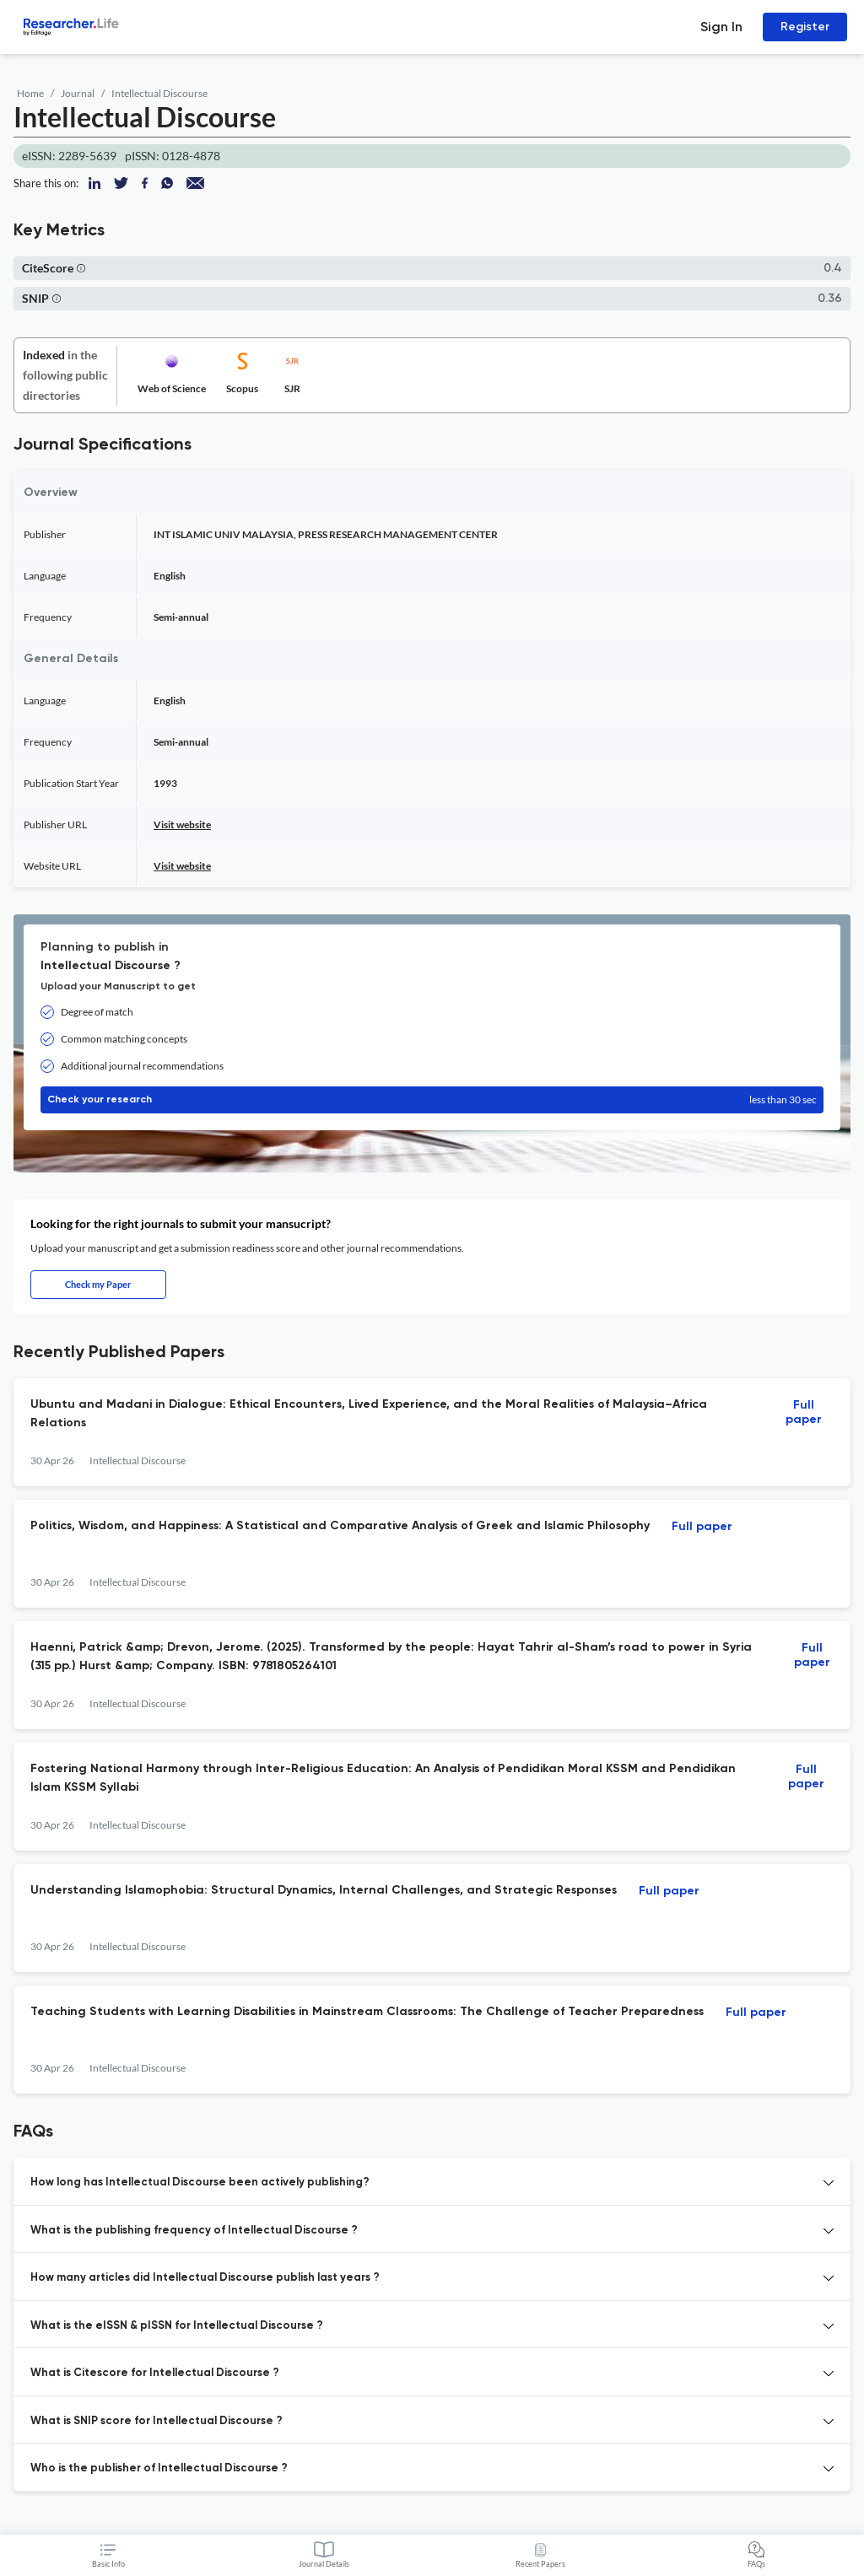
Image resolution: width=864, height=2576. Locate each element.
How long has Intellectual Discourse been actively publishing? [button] (200, 2182)
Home (30, 93)
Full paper (804, 1412)
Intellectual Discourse (159, 93)
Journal (77, 93)
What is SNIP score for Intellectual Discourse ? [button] (156, 2421)
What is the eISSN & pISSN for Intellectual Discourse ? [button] (176, 2325)
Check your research (432, 1100)
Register (804, 26)
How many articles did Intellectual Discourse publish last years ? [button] (205, 2277)
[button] (81, 268)
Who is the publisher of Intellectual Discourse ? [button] (159, 2468)
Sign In (721, 27)
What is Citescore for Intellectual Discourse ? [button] (154, 2373)
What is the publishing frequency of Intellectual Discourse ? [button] (194, 2230)
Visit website (182, 824)
